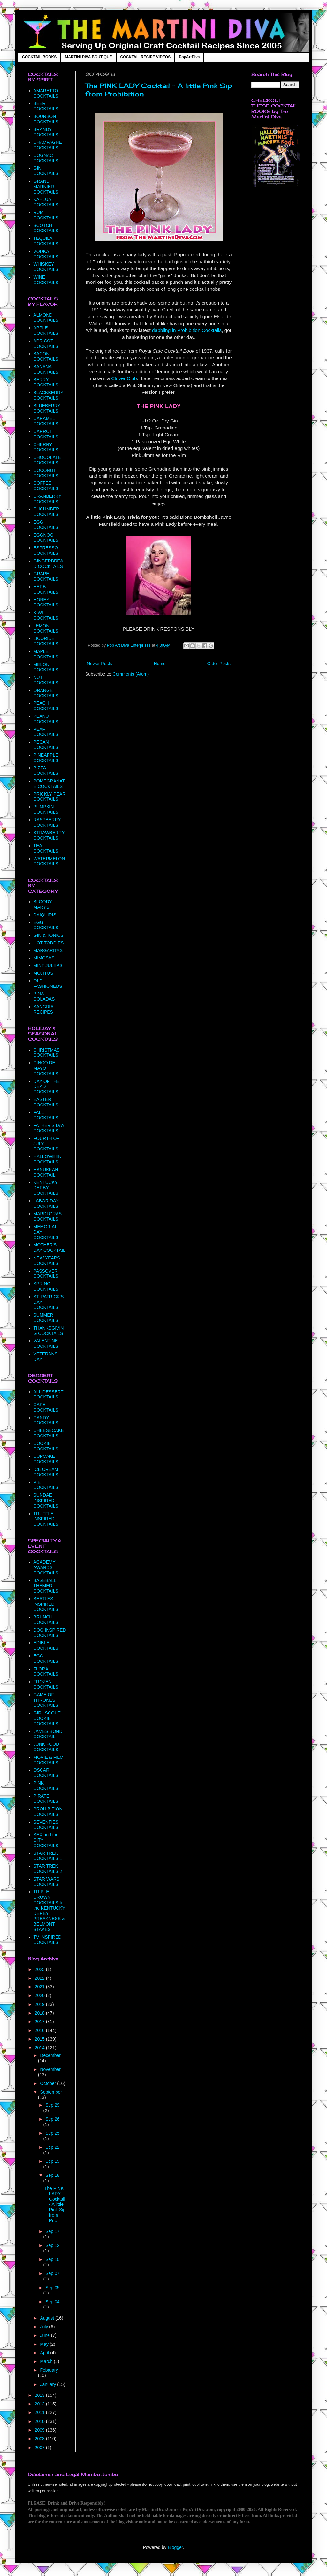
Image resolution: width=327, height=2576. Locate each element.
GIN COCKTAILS (46, 170)
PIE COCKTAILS (46, 1485)
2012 (40, 2403)
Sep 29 (52, 2105)
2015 (40, 2039)
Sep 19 (52, 2161)
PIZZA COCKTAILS (46, 770)
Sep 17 (52, 2231)
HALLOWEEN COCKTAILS (48, 1159)
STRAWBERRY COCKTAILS (49, 835)
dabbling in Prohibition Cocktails (187, 330)
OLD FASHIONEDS (48, 983)
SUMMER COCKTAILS (46, 1317)
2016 (40, 2030)
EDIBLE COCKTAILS (46, 1645)
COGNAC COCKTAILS (46, 158)
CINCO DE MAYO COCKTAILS (46, 1068)
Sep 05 (52, 2287)
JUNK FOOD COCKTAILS (46, 1747)
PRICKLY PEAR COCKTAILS (50, 796)
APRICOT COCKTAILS (46, 343)
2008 (40, 2438)
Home (159, 663)
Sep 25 (52, 2133)
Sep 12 (52, 2245)
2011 (40, 2412)
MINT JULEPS (48, 965)
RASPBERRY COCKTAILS (47, 822)
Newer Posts (99, 663)
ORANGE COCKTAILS (46, 693)
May (44, 2344)
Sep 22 (52, 2147)
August (47, 2318)
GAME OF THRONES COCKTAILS (46, 1700)
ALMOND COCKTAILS (46, 317)
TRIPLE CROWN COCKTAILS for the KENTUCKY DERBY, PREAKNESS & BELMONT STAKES (49, 1910)
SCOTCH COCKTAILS (46, 228)
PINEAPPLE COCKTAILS (46, 757)
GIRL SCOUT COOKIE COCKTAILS (47, 1718)
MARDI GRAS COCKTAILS (48, 1216)
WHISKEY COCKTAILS (46, 266)
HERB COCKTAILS (46, 589)
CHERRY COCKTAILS (46, 447)
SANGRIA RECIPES (43, 1009)
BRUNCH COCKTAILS (46, 1619)
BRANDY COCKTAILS (46, 132)
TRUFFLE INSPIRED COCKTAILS (46, 1519)
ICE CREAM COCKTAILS (46, 1472)
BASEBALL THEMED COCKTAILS (46, 1586)
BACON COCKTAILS (46, 356)
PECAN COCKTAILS (46, 744)
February (49, 2370)
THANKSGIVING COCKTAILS (49, 1330)
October (48, 2083)
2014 (40, 2047)
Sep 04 (52, 2301)
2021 (40, 1986)
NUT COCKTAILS (46, 680)
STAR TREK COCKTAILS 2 (48, 1868)
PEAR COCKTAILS (46, 732)
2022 (40, 1978)
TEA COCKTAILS (46, 848)
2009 (40, 2430)
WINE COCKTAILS (46, 280)
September (51, 2092)
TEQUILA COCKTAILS (46, 241)
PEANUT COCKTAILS (46, 719)
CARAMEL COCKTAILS (46, 421)
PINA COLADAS (44, 996)
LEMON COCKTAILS (46, 628)
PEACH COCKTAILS (46, 706)
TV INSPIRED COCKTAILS (48, 1939)
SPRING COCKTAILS (46, 1286)
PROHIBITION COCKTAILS (48, 1811)
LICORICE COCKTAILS (46, 641)
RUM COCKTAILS (46, 215)
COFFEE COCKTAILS (46, 486)
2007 (40, 2447)
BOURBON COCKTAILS (46, 119)
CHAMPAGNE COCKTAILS (48, 145)
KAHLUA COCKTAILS (46, 202)
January (48, 2384)
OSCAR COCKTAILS (46, 1772)
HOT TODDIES (49, 942)
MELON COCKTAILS (46, 667)
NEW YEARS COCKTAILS (47, 1260)
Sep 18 (52, 2175)
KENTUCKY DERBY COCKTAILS (46, 1188)
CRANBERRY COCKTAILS (47, 499)
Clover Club (124, 378)
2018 (40, 2012)
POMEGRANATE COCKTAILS (49, 783)
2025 (40, 1969)
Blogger (175, 2547)
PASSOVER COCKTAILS (46, 1273)
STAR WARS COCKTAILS (47, 1881)
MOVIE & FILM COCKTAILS (49, 1760)
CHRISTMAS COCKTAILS (47, 1052)
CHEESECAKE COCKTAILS (49, 1433)
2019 (40, 2004)
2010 (40, 2421)
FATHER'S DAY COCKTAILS (49, 1128)
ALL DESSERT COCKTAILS (49, 1394)
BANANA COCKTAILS (46, 369)
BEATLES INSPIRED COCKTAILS (46, 1604)
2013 (40, 2395)
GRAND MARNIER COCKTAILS (46, 186)
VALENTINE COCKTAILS (46, 1343)
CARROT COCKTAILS (46, 434)
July (44, 2326)
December (50, 2055)
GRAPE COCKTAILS (46, 576)
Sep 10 (52, 2259)
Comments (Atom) (131, 674)
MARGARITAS (48, 950)
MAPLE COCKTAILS (46, 654)
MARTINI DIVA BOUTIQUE (88, 57)
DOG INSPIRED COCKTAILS (50, 1632)
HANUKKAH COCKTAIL (46, 1172)
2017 (40, 2021)
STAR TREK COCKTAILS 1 (48, 1856)
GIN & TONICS (49, 935)
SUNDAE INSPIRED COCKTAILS (46, 1500)
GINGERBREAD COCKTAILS (48, 563)
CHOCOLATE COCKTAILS (47, 460)
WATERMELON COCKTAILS (49, 861)
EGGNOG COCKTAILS (46, 537)
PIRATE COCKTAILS (46, 1799)
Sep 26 (52, 2119)
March (47, 2361)
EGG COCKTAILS (46, 524)
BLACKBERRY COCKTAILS (49, 395)
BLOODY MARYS (43, 904)
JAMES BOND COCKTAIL (48, 1734)
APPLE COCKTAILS (46, 330)
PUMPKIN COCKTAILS (46, 809)
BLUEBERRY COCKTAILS (47, 408)
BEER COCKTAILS (46, 106)
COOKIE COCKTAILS (46, 1446)
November (50, 2069)
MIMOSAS (44, 957)
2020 (40, 1995)
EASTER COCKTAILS (46, 1102)
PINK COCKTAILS (46, 1785)
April (45, 2352)
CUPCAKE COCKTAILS (46, 1459)
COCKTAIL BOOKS (39, 57)
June (45, 2335)
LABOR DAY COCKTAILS (46, 1203)
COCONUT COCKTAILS (46, 473)
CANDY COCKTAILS (46, 1420)
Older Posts (219, 663)
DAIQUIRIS (45, 914)
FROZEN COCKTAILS (46, 1684)
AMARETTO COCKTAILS (46, 93)
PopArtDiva (189, 57)
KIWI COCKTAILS (46, 615)
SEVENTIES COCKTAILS (46, 1824)
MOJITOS (43, 973)
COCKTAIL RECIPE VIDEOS (145, 57)
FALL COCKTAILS (46, 1115)
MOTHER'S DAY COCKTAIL (49, 1247)
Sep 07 (52, 2273)
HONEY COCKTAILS (46, 602)
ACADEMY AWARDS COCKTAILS (46, 1567)
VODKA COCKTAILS (46, 254)
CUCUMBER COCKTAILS (46, 511)
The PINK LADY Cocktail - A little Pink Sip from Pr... (54, 2204)
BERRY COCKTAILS (46, 382)
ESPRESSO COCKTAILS (46, 550)
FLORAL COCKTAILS (46, 1671)
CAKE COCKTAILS (46, 1407)
